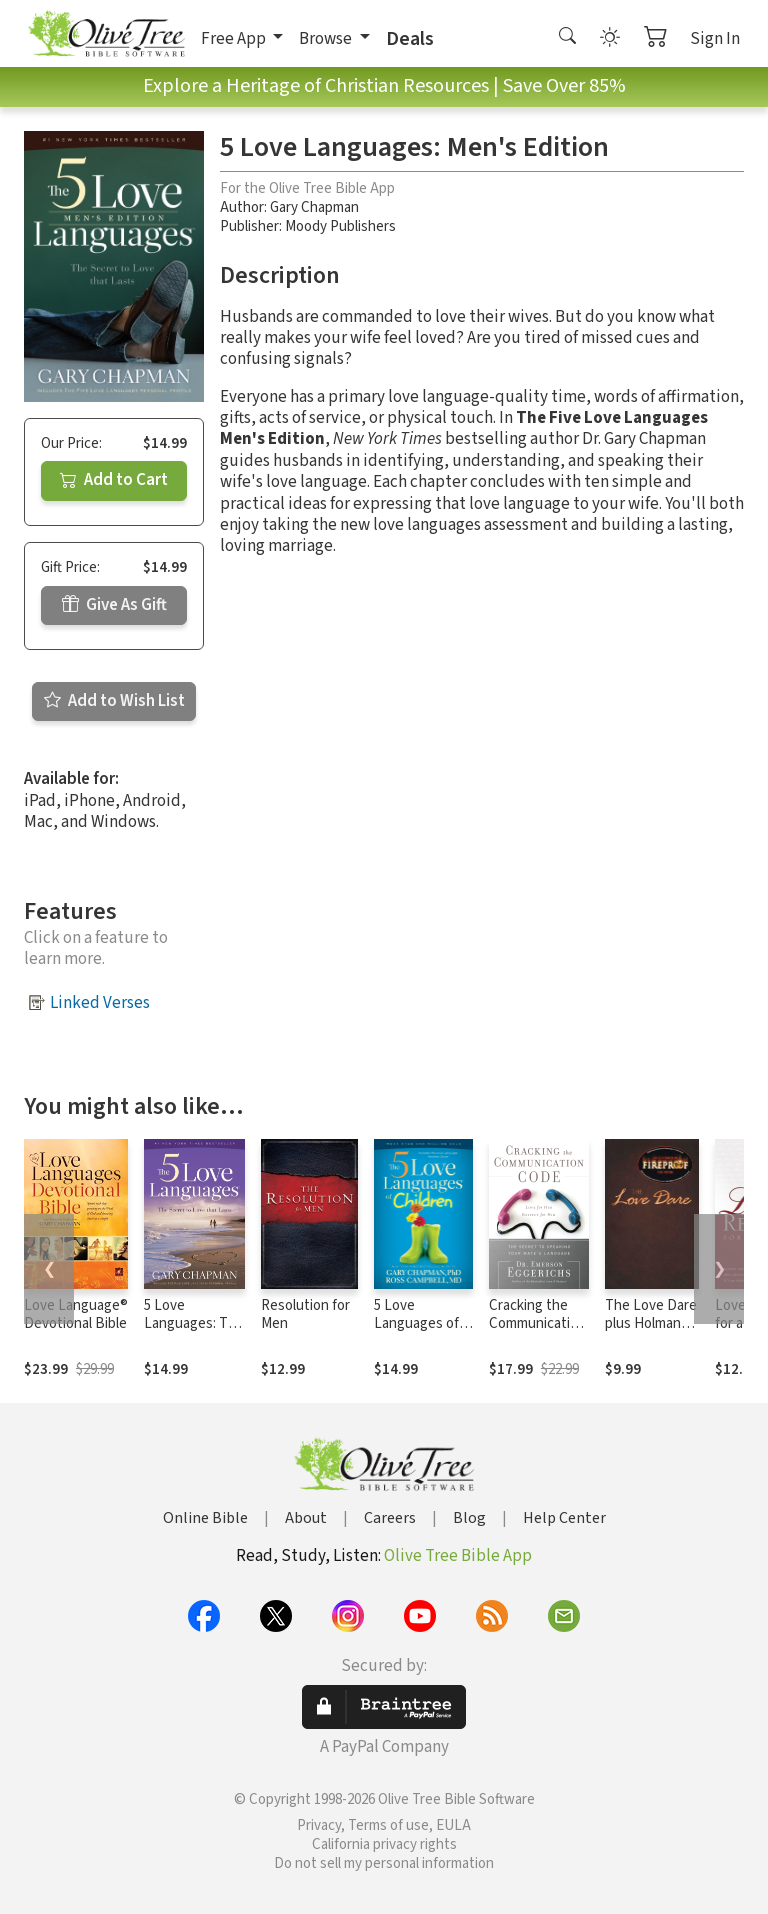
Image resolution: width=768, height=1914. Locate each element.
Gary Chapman (314, 207)
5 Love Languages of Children (416, 1324)
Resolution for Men (305, 1315)
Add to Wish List (114, 701)
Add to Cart (114, 480)
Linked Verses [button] (100, 1003)
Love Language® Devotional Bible (76, 1315)
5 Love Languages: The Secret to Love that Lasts (194, 1334)
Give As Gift (114, 605)
